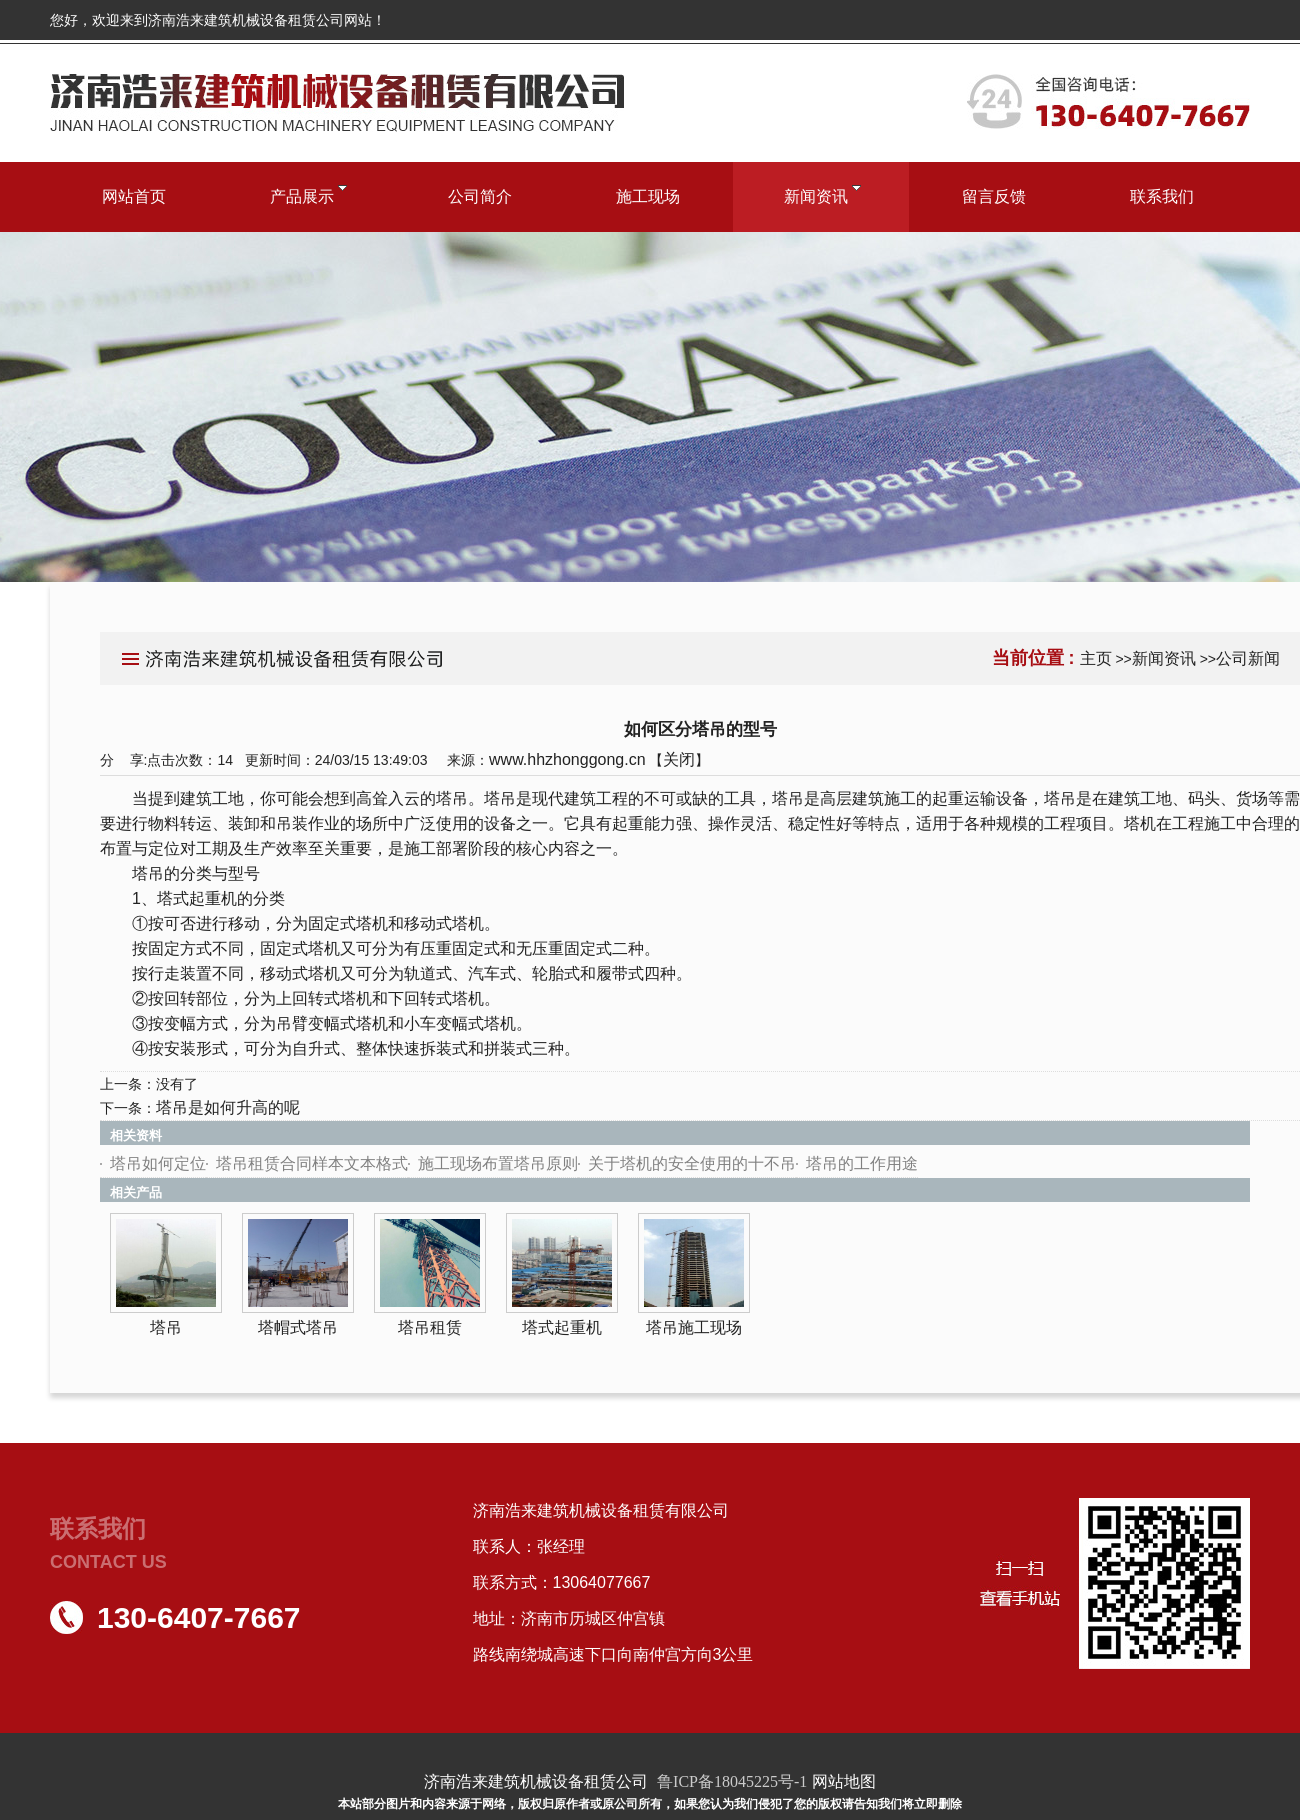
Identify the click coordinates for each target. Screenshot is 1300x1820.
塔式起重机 (562, 1327)
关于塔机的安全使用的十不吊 (692, 1163)
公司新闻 (1248, 658)
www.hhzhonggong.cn (567, 759)
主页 (1096, 658)
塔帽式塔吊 (298, 1327)
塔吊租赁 (430, 1327)
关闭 (679, 759)
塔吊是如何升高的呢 (228, 1107)
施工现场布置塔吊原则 (498, 1163)
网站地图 (841, 1781)
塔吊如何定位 (158, 1163)
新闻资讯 (1164, 658)
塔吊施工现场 (694, 1327)
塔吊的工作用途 (862, 1163)
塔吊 (166, 1327)
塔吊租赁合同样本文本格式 (312, 1163)
